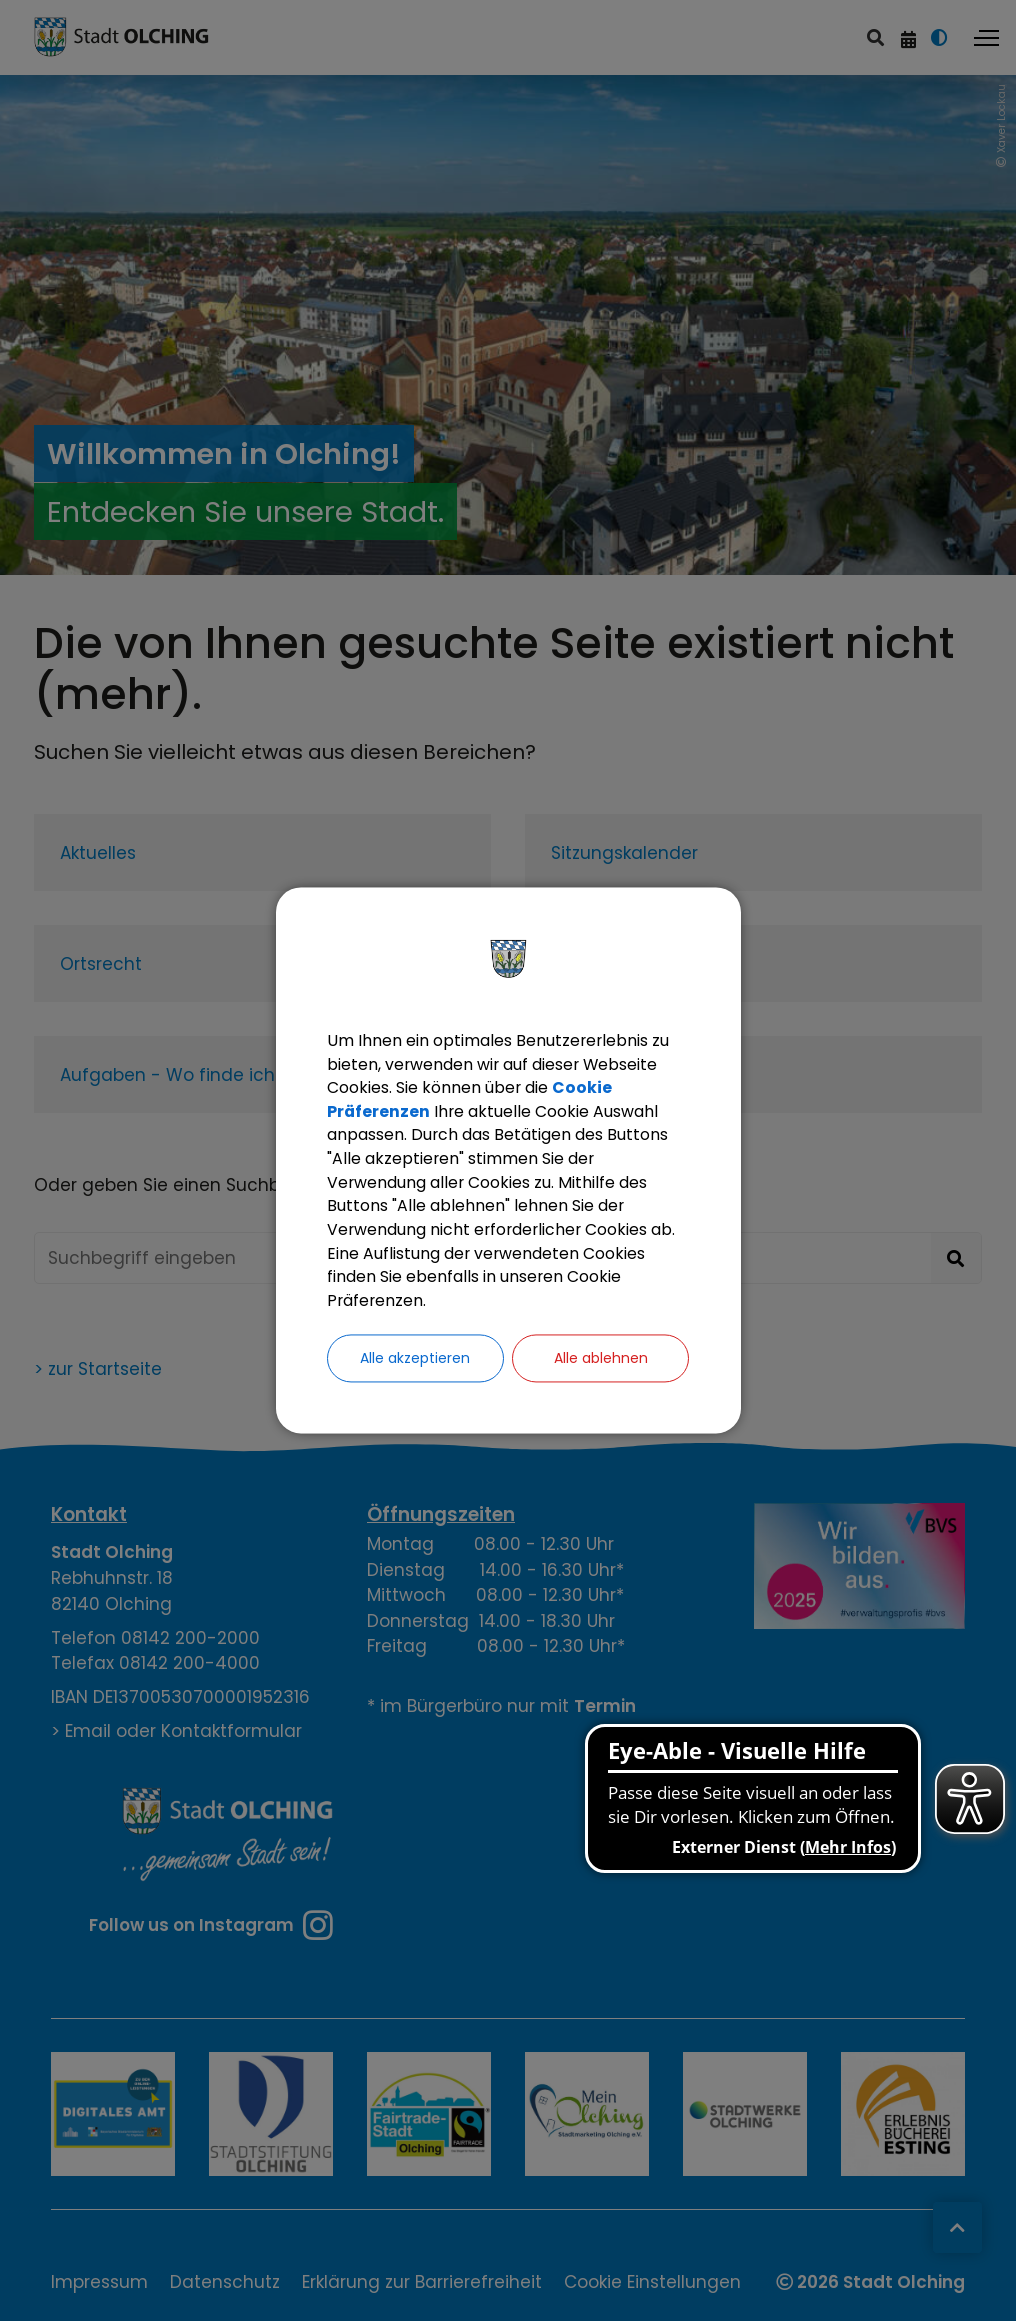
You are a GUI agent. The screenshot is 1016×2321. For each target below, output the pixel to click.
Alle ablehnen (601, 1360)
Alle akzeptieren (415, 1360)
